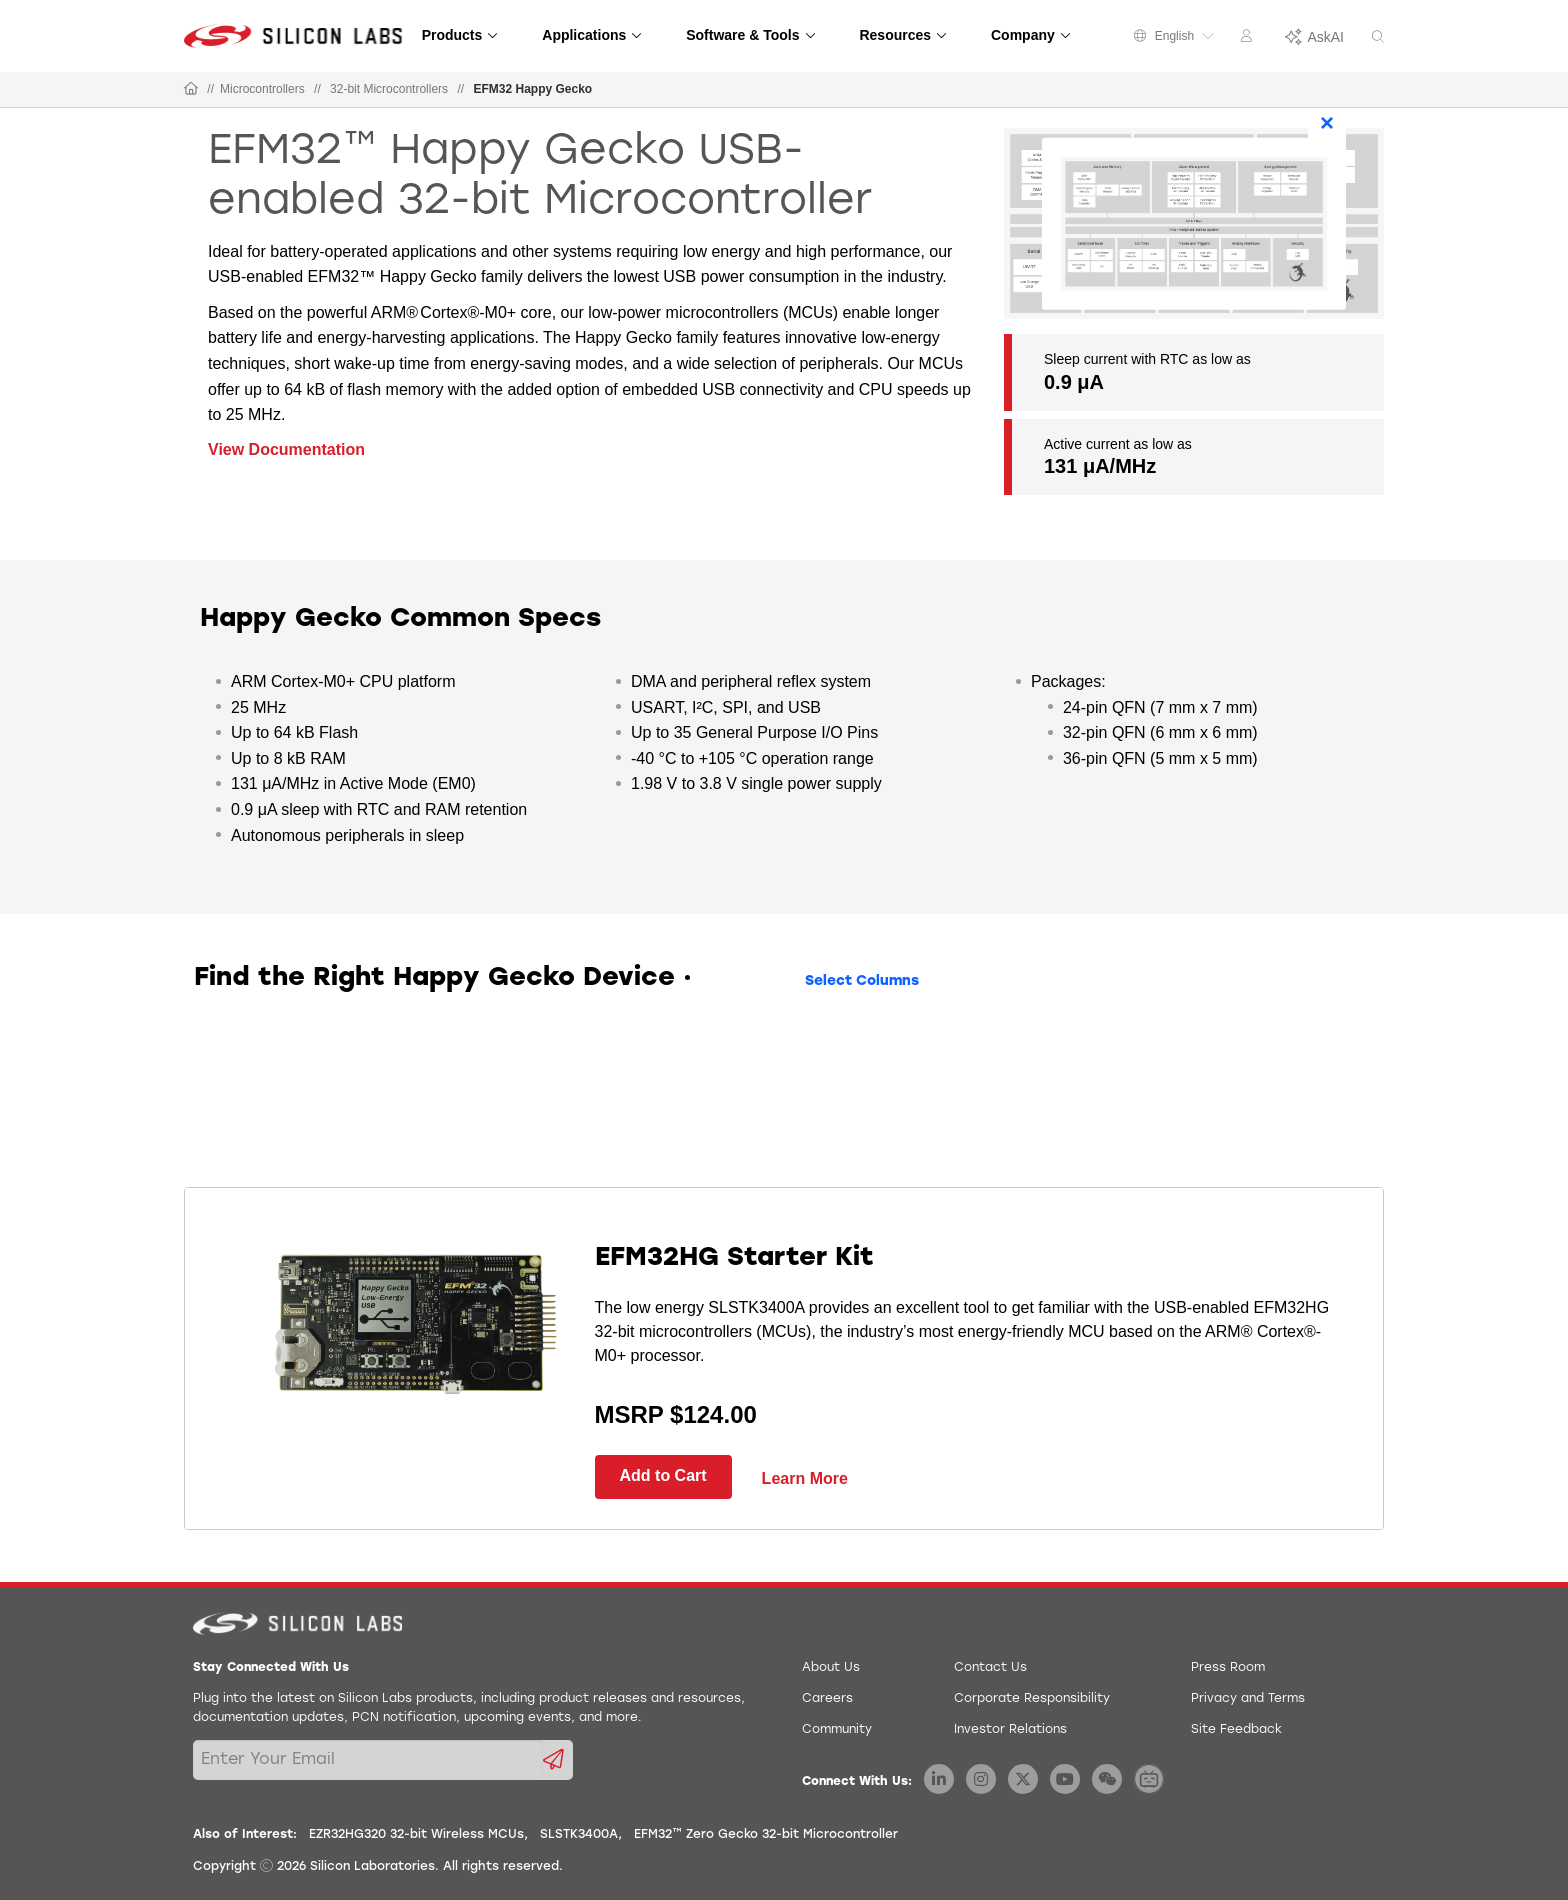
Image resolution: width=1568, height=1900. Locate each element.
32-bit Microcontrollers (389, 89)
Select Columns (862, 981)
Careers (827, 1699)
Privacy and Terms (1248, 1699)
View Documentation (286, 449)
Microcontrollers (262, 89)
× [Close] (1327, 121)
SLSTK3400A (579, 1835)
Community (837, 1730)
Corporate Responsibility (1032, 1699)
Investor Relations (1010, 1730)
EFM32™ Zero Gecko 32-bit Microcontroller (766, 1835)
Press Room (1228, 1668)
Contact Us (990, 1668)
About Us (831, 1668)
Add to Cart (663, 1475)
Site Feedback (1236, 1730)
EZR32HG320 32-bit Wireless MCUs (416, 1835)
